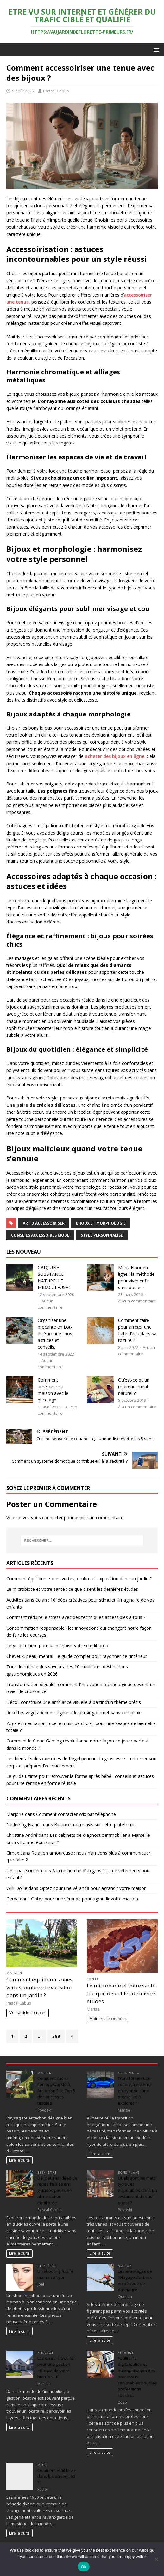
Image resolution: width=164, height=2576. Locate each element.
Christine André (21, 1835)
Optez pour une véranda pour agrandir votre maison (93, 1888)
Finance (45, 2353)
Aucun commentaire (137, 1301)
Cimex (12, 1853)
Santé (93, 1979)
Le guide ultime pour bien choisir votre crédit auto (57, 1645)
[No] (156, 2559)
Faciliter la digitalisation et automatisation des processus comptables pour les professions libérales (137, 2376)
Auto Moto (128, 2073)
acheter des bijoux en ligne (114, 756)
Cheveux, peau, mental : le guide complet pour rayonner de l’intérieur (76, 1656)
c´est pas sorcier (23, 1870)
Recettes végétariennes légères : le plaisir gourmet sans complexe (74, 1713)
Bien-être (46, 2172)
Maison (14, 1973)
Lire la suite (19, 2160)
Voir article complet (27, 2012)
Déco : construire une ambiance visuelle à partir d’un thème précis (73, 1702)
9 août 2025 (23, 91)
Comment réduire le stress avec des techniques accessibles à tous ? (75, 1617)
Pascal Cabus (56, 91)
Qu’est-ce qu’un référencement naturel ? (133, 1386)
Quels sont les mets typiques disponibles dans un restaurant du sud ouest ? (137, 2190)
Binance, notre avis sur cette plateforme (95, 1825)
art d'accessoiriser (44, 1223)
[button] (155, 49)
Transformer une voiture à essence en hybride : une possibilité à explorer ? (135, 2090)
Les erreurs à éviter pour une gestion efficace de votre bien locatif (56, 2367)
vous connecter (47, 1518)
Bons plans (129, 2172)
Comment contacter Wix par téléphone (76, 1814)
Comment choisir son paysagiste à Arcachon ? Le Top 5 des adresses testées (56, 2090)
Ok (83, 2566)
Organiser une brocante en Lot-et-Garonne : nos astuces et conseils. (55, 1333)
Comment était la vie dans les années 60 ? (56, 2476)
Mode (42, 2465)
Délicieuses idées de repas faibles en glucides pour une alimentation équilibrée (57, 2190)
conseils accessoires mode (40, 1235)
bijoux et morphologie (101, 1223)
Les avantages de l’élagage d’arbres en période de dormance (135, 2280)
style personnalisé (102, 1235)
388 (56, 2036)
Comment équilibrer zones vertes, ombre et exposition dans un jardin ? (79, 1579)
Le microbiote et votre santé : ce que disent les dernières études (72, 1589)
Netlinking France (24, 1825)
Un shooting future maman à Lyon (55, 2274)
